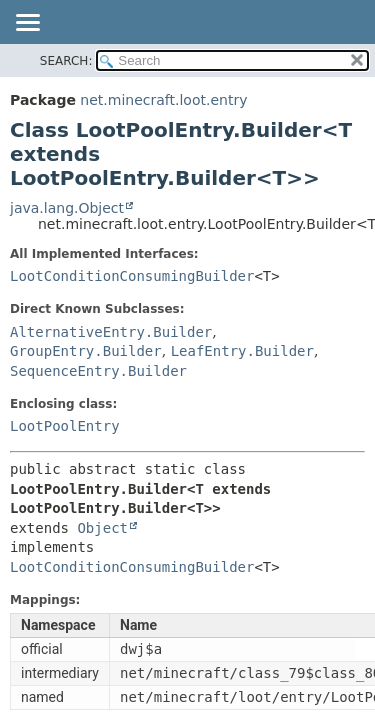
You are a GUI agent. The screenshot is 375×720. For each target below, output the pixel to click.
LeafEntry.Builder (242, 351)
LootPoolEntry (65, 426)
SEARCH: (66, 61)
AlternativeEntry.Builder (111, 332)
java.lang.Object (67, 208)
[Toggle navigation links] (27, 24)
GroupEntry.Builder (86, 351)
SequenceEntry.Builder (98, 371)
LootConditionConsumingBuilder (132, 276)
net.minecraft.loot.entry (163, 100)
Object (102, 528)
